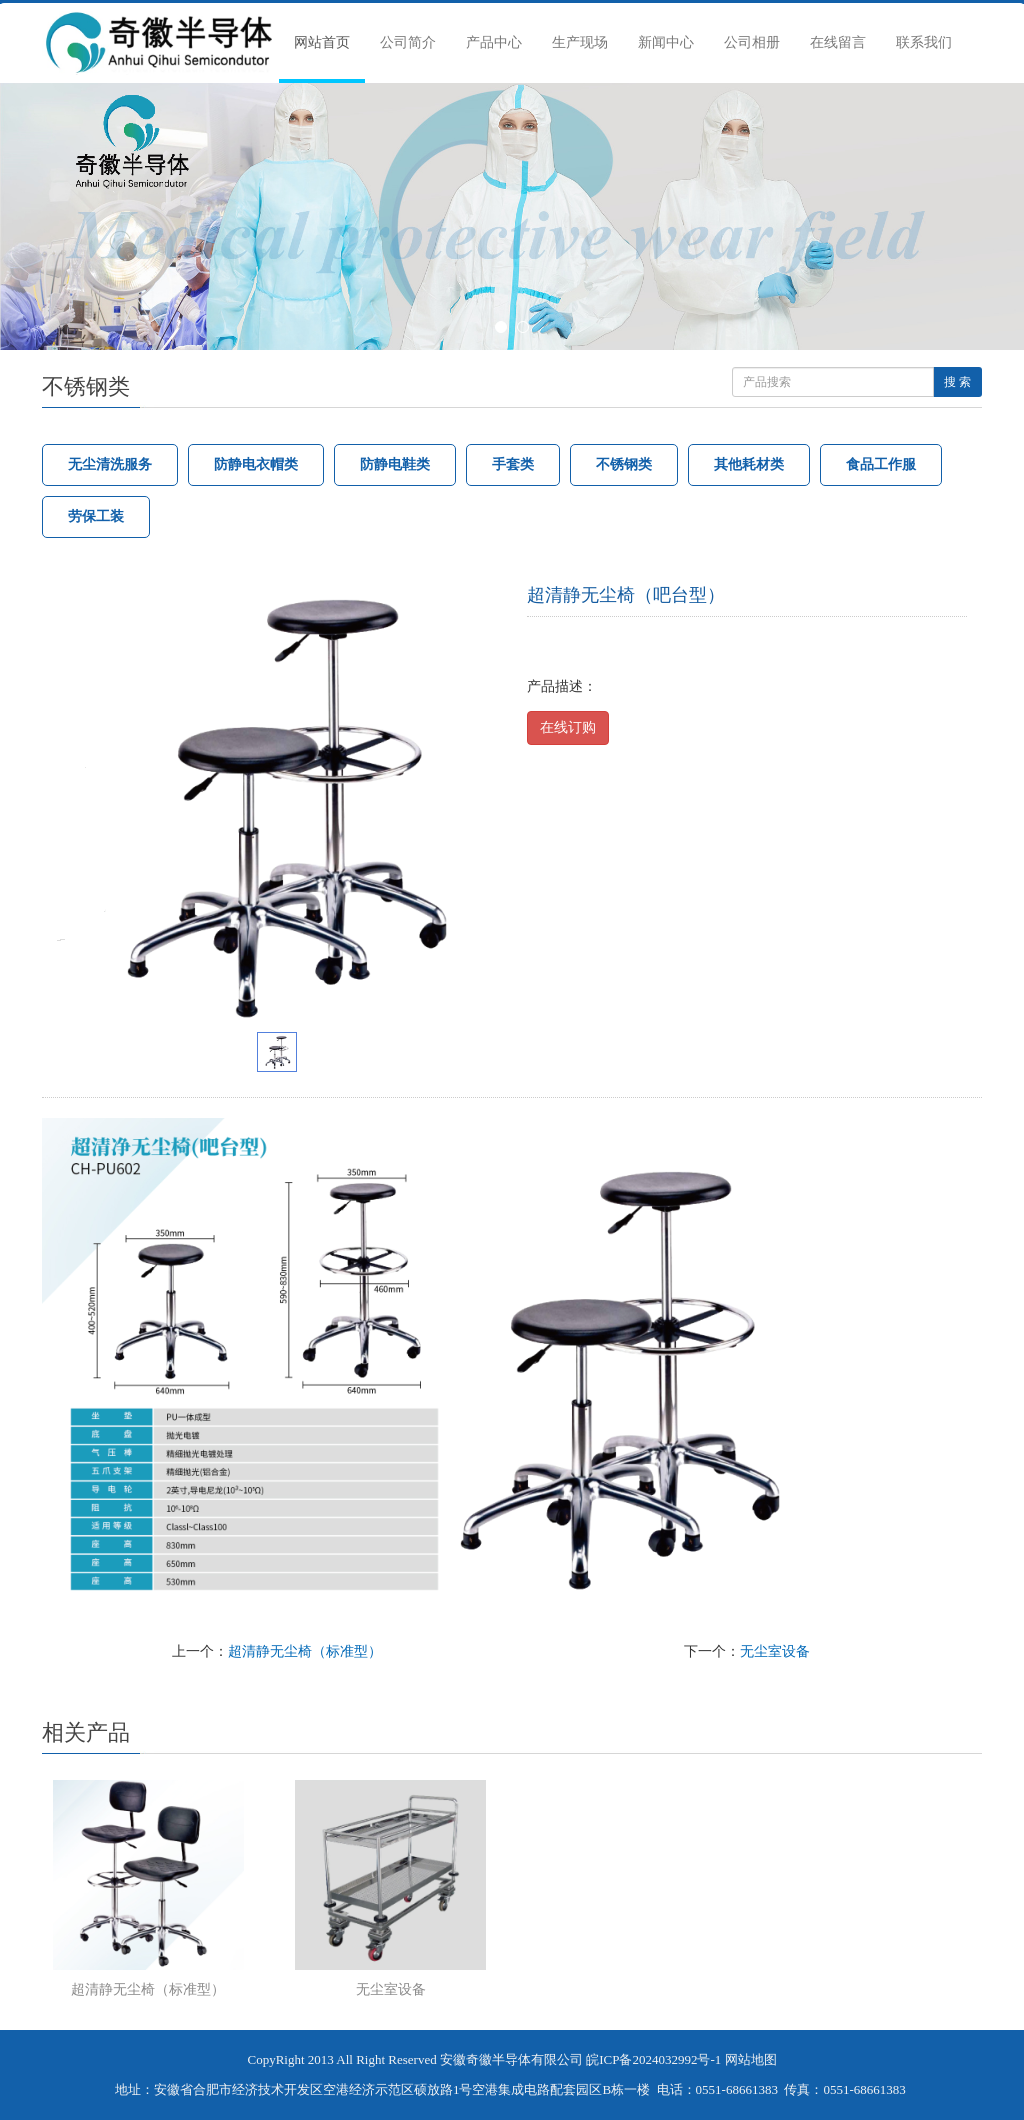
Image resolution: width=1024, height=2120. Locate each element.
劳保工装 (96, 516)
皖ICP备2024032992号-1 (653, 2059)
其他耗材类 (749, 464)
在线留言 (838, 42)
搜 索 (957, 382)
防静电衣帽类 (256, 464)
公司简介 (408, 42)
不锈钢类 (624, 464)
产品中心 (494, 42)
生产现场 (580, 42)
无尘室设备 (775, 1651)
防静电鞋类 (395, 464)
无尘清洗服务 (110, 464)
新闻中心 (666, 42)
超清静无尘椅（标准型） (305, 1651)
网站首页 (322, 42)
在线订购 (568, 727)
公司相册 (752, 42)
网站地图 (751, 2059)
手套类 (513, 464)
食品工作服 (881, 464)
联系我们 (924, 42)
